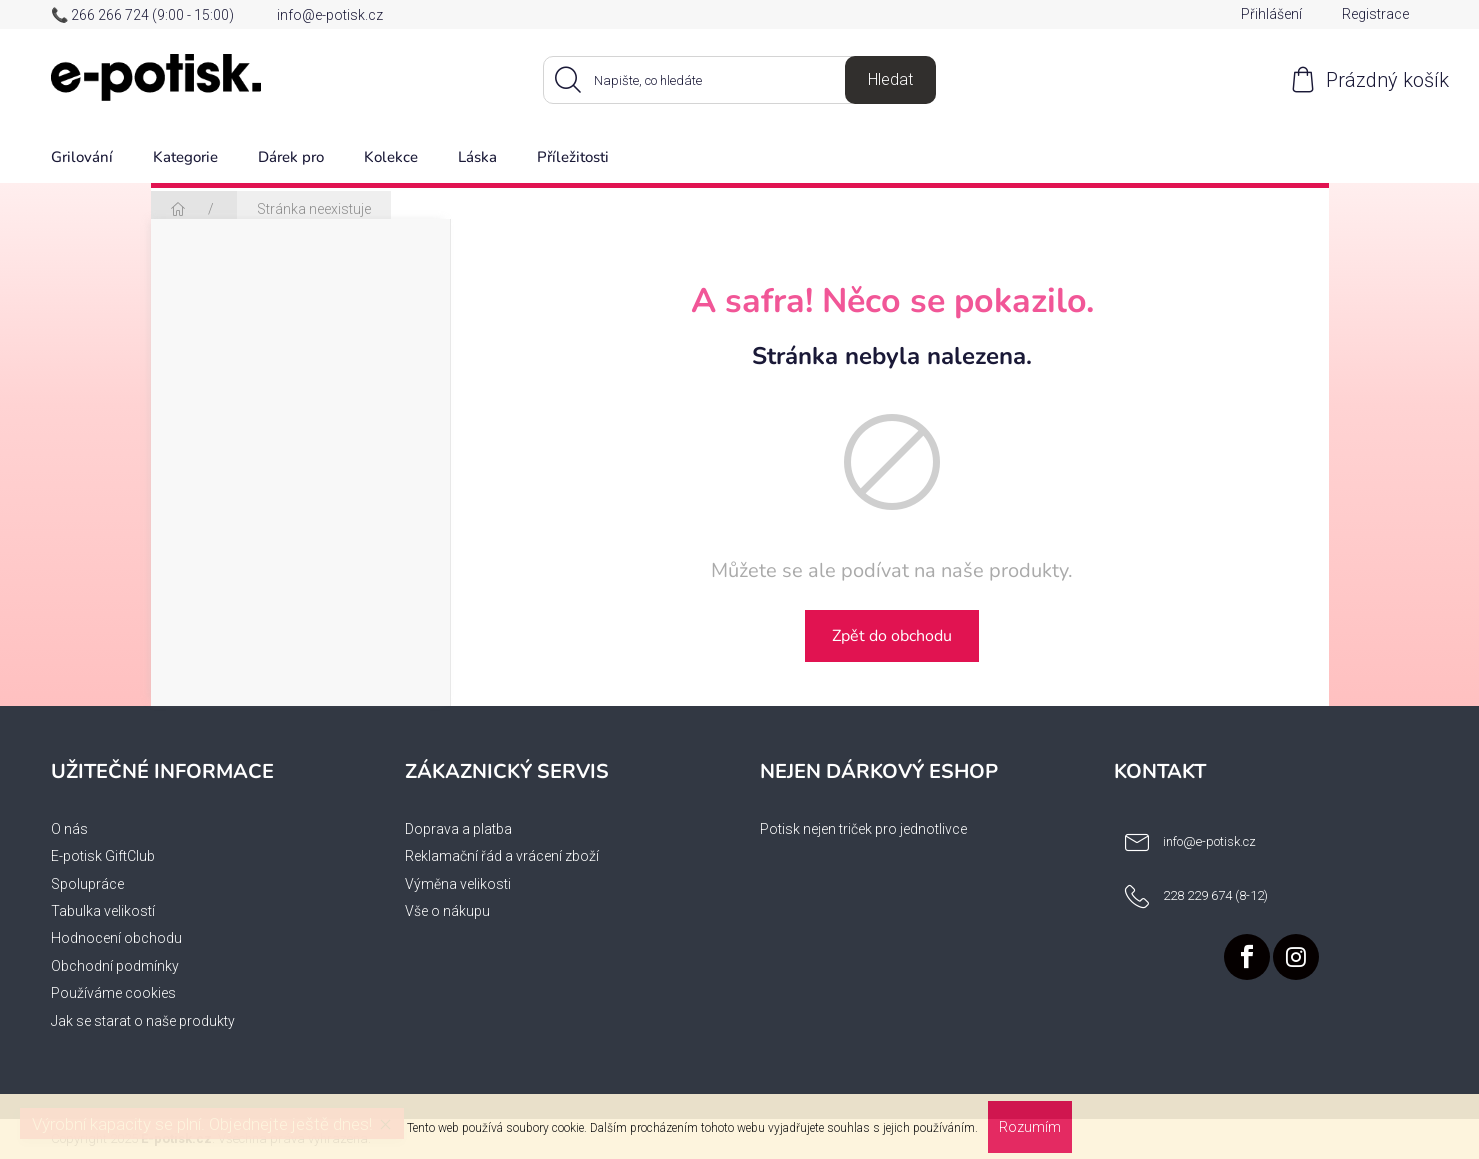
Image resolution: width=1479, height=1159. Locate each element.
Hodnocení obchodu (116, 938)
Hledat (890, 79)
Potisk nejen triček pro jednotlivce (863, 829)
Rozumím (1030, 1127)
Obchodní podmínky (115, 966)
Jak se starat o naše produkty (143, 1021)
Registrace (1375, 14)
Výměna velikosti (458, 884)
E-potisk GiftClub (103, 856)
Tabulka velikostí (103, 911)
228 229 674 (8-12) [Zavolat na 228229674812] (1215, 895)
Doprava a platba (458, 829)
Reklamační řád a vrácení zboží (502, 856)
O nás (69, 829)
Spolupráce (87, 884)
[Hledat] (739, 80)
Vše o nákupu (447, 911)
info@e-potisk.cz (330, 15)
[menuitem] (82, 158)
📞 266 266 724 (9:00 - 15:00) (142, 15)
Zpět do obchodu (892, 636)
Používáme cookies (113, 993)
